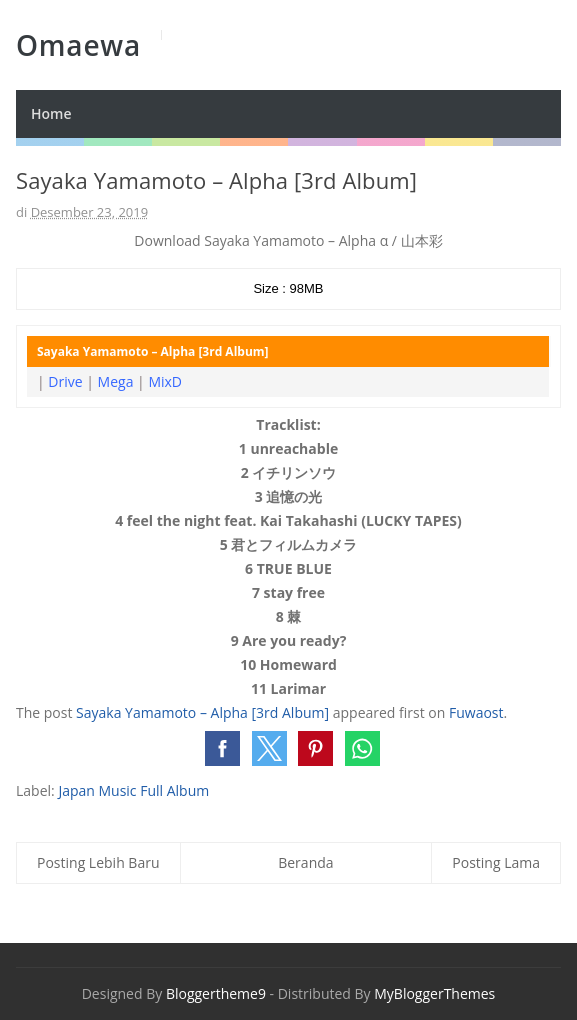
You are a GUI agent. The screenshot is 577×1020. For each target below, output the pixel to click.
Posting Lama (496, 862)
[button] (222, 748)
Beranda (305, 862)
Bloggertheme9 (216, 993)
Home (51, 113)
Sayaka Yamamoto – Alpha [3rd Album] (202, 712)
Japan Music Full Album (133, 790)
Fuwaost (476, 712)
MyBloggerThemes (434, 993)
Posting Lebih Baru (98, 862)
